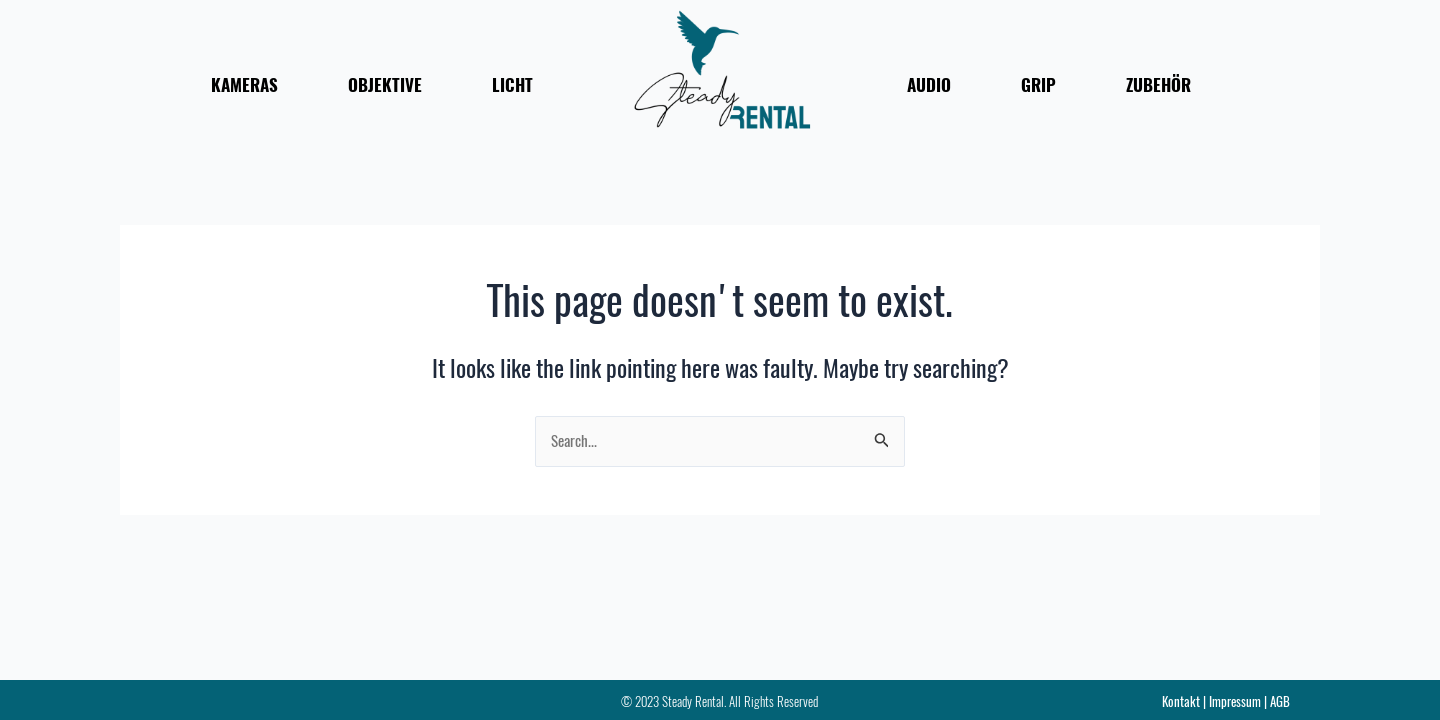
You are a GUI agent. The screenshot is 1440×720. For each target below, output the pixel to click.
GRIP (1038, 85)
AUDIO (929, 85)
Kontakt (1181, 701)
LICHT (512, 85)
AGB (1280, 701)
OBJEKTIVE (385, 85)
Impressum (1235, 701)
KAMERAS (244, 85)
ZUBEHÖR (1158, 85)
